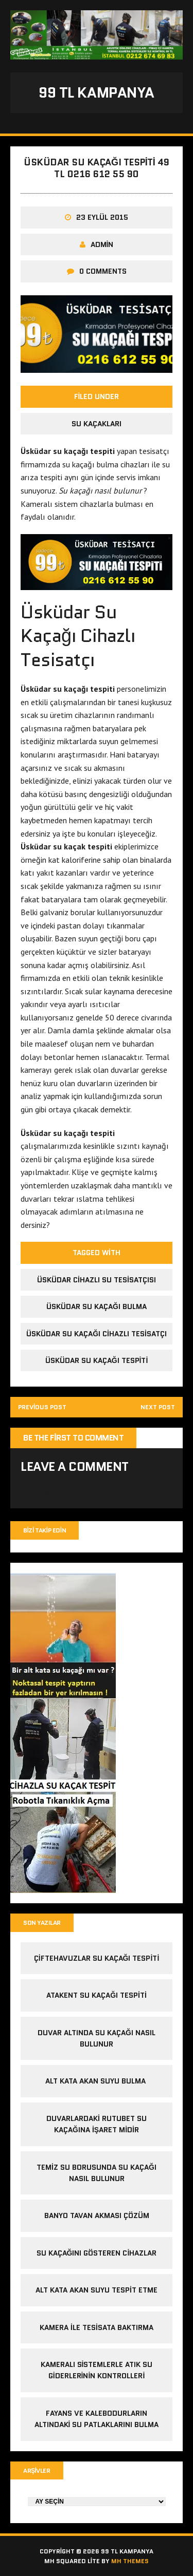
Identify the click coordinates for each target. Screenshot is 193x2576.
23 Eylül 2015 (102, 217)
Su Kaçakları (96, 424)
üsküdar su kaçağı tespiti (96, 1360)
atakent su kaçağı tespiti (96, 1995)
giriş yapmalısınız (128, 1491)
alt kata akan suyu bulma (96, 2081)
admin (102, 244)
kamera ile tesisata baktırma (96, 2327)
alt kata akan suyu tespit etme (96, 2290)
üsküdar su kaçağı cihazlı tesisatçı (96, 1334)
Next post (158, 1407)
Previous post (42, 1407)
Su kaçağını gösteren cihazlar (97, 2253)
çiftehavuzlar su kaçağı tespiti (97, 1958)
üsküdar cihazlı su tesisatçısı (96, 1280)
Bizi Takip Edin (44, 1530)
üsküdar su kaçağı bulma (96, 1306)
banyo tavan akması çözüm (96, 2215)
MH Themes (130, 2560)
